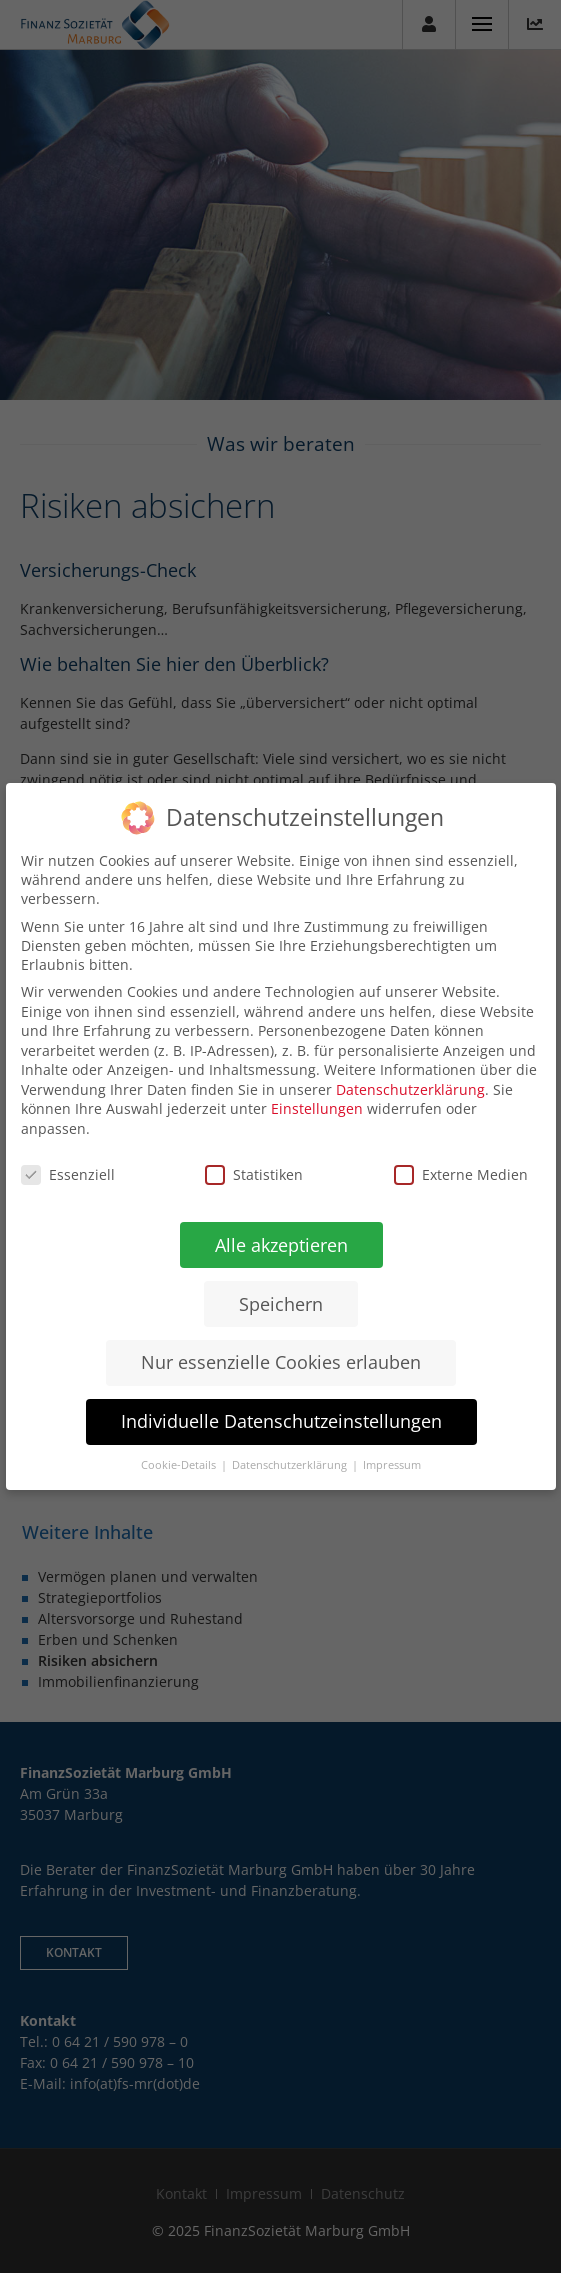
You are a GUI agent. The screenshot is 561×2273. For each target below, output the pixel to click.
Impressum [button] (391, 1465)
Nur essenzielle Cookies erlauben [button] (280, 1362)
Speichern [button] (280, 1303)
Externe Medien (460, 1174)
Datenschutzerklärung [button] (290, 1465)
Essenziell (67, 1174)
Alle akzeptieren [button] (280, 1244)
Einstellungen (317, 1108)
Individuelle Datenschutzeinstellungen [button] (280, 1421)
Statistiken (254, 1174)
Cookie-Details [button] (179, 1465)
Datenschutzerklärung (410, 1089)
